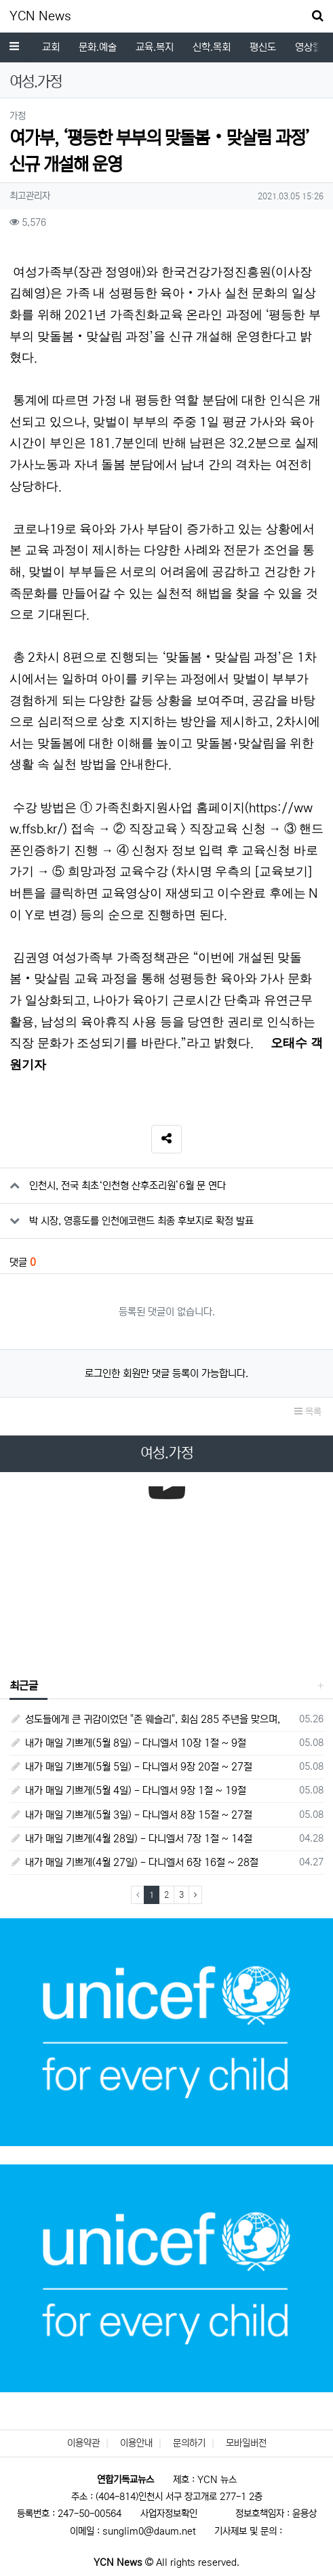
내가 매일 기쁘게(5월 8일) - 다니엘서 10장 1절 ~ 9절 (127, 1743)
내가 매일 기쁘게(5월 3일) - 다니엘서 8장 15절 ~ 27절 (130, 1815)
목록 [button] (307, 1411)
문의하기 (189, 2443)
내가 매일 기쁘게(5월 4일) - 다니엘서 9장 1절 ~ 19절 (127, 1790)
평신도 (52, 47)
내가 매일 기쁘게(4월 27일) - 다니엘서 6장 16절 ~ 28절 (133, 1862)
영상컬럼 (102, 47)
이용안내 (136, 2443)
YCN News (40, 16)
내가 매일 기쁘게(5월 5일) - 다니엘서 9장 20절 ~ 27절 (130, 1766)
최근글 (23, 1686)
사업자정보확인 (168, 2513)
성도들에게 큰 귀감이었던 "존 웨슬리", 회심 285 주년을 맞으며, (144, 1719)
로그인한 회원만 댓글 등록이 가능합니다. (166, 1373)
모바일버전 (246, 2443)
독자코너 (213, 47)
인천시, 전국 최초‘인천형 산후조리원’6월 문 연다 (127, 1185)
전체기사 (287, 47)
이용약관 (83, 2443)
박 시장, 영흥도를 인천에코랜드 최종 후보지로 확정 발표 (141, 1221)
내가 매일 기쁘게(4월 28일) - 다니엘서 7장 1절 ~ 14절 (130, 1838)
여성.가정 (158, 47)
